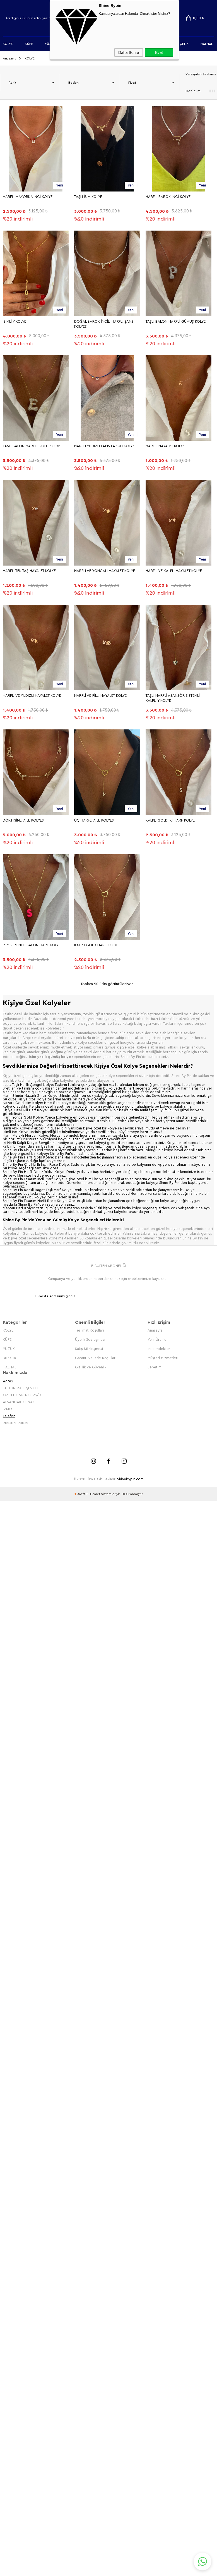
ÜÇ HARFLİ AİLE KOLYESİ (94, 820)
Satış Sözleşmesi (89, 1348)
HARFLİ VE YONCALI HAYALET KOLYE (104, 570)
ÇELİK (184, 44)
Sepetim (154, 1366)
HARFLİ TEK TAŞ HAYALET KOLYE (29, 570)
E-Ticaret (93, 1493)
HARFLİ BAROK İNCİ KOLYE (168, 196)
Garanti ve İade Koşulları (95, 1357)
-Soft (80, 1493)
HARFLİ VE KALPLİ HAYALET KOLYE (174, 570)
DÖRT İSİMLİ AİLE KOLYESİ (24, 820)
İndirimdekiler (159, 1348)
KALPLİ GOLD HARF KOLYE (96, 945)
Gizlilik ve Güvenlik (90, 1366)
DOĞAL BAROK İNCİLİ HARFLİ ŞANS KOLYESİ (103, 323)
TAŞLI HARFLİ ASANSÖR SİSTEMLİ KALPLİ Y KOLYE (173, 697)
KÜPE (29, 44)
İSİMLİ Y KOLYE (14, 321)
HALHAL (207, 44)
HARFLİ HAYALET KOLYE (165, 445)
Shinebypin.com (130, 1478)
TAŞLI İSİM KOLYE (88, 196)
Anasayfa (155, 1329)
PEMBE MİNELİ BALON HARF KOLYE (32, 945)
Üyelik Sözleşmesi (90, 1338)
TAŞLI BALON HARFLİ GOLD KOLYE (31, 445)
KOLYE (8, 44)
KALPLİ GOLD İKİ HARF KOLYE (170, 820)
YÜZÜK (9, 1348)
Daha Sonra (128, 52)
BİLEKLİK (9, 1357)
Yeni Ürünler (158, 1338)
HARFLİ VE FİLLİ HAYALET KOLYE (100, 695)
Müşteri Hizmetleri (163, 1357)
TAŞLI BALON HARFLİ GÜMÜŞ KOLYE (176, 321)
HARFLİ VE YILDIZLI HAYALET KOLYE (32, 695)
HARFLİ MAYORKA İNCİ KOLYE (27, 196)
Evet (159, 52)
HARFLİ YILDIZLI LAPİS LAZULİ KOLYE (104, 445)
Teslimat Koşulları (89, 1329)
